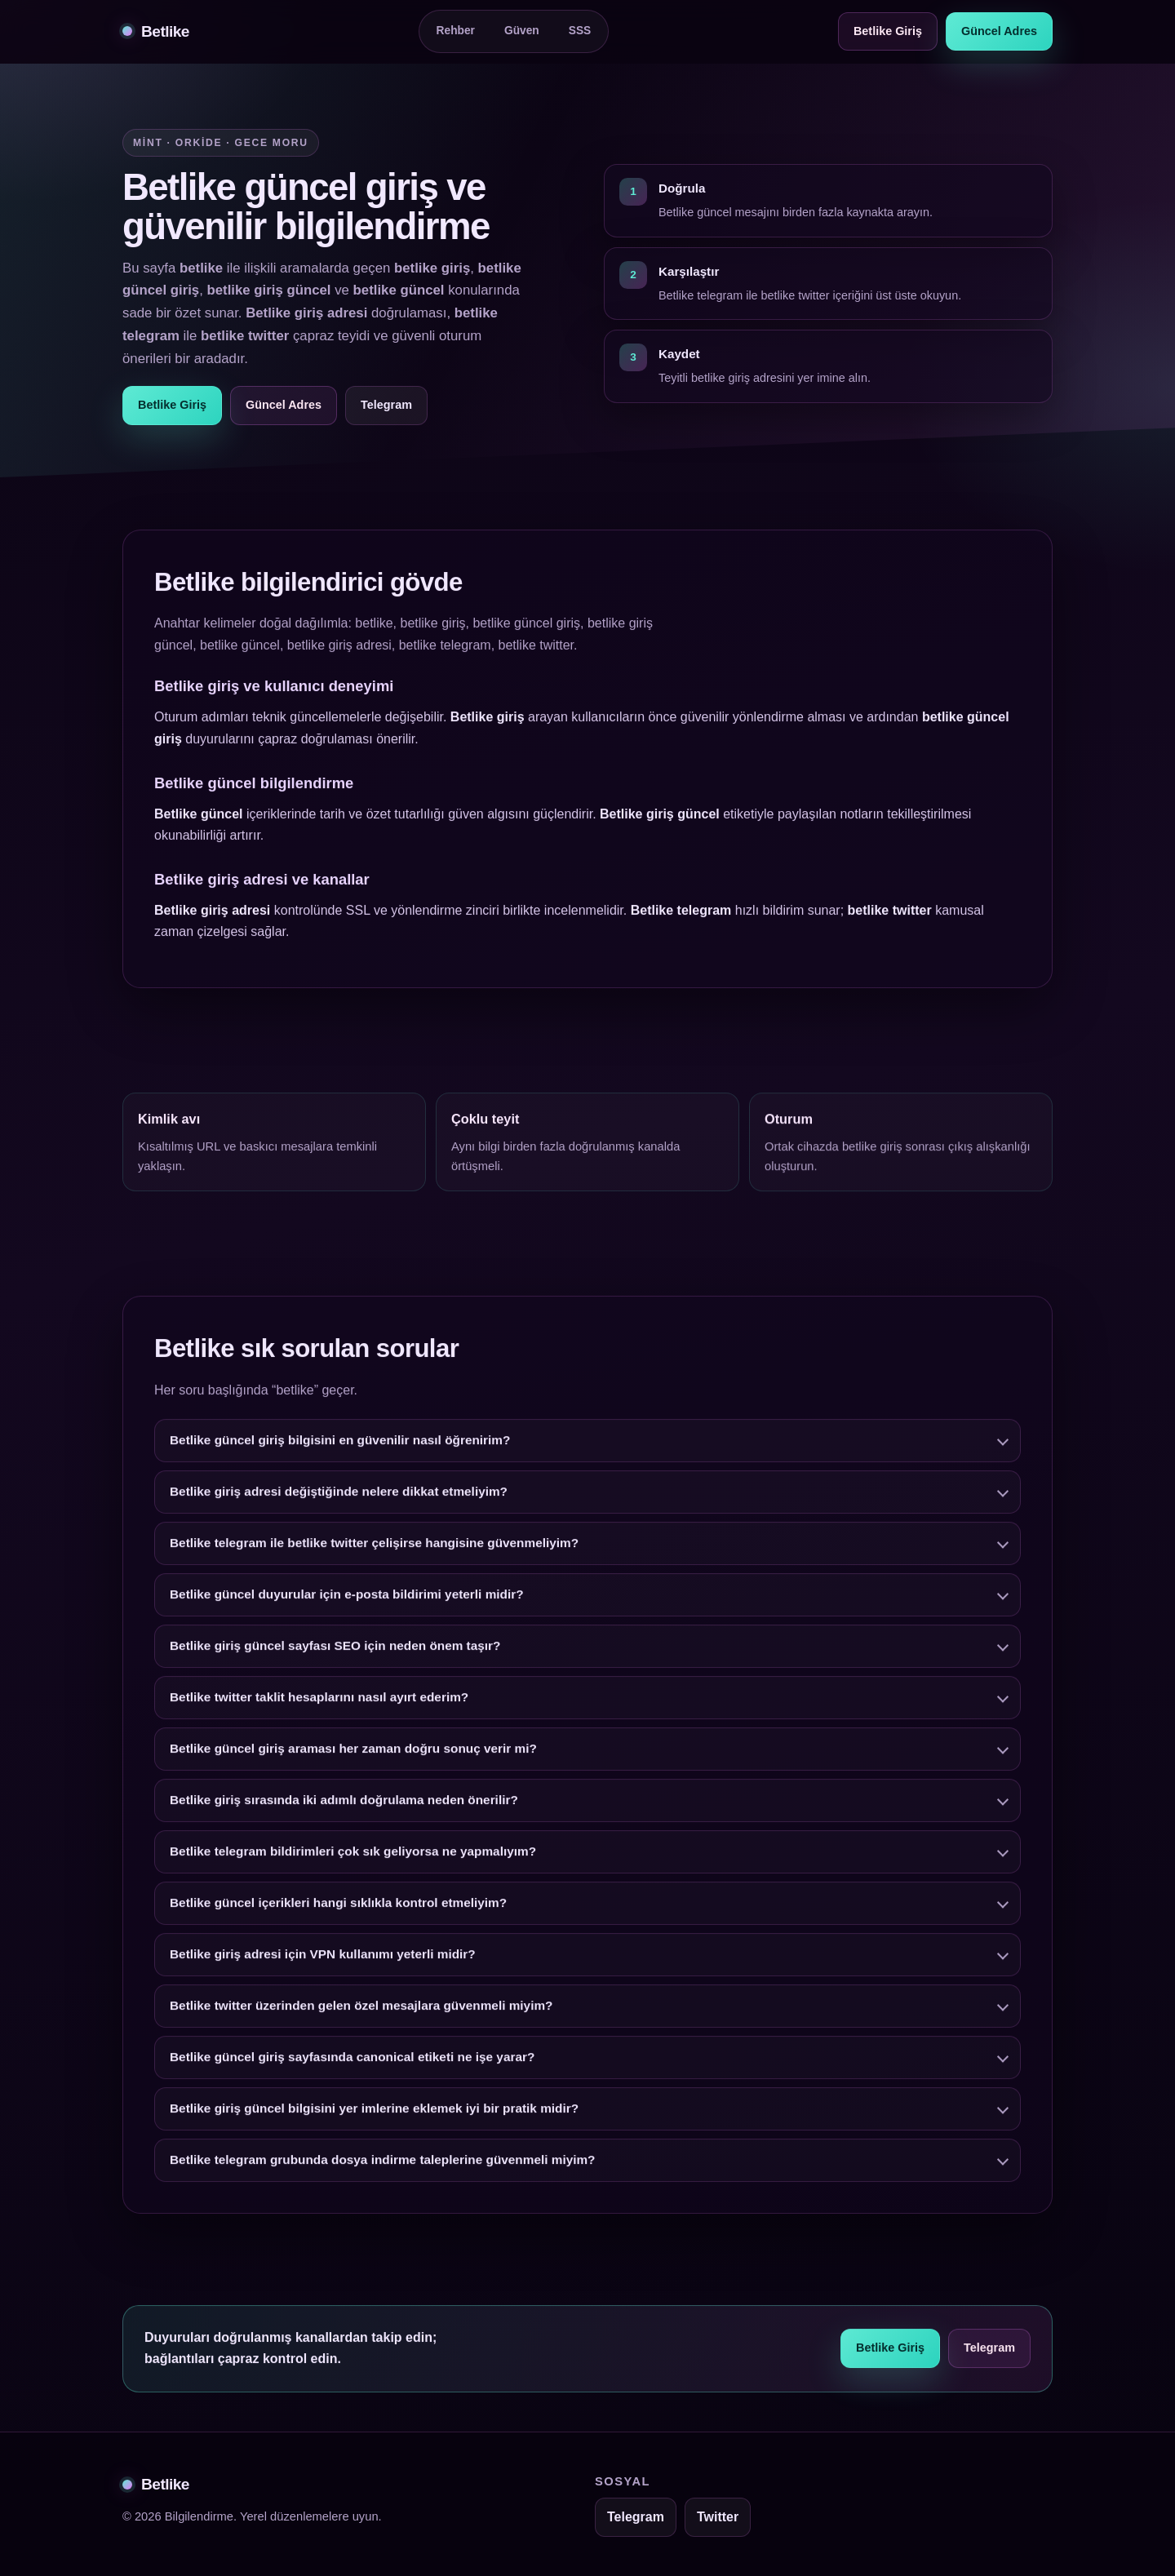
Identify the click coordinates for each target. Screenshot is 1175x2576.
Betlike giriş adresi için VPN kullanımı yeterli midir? (323, 1964)
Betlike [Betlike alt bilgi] (155, 2484)
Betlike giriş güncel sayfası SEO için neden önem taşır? (335, 1655)
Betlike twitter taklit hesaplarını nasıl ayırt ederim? (319, 1707)
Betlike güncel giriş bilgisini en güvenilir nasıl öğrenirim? (340, 1449)
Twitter (717, 2517)
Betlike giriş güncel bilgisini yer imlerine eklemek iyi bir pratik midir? (374, 2118)
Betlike (155, 31)
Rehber (456, 30)
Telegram (386, 404)
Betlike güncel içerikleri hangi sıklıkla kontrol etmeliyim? (338, 1912)
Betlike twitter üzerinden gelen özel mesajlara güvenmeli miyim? (361, 2015)
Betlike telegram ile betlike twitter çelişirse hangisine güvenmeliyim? (374, 1552)
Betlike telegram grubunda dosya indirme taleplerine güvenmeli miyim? (383, 2169)
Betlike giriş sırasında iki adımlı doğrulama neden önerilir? (344, 1809)
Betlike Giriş (888, 31)
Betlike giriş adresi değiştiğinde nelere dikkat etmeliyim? (339, 1501)
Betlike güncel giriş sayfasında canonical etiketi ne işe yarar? (352, 2066)
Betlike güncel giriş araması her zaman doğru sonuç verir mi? (353, 1758)
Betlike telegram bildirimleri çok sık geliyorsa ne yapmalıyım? (353, 1861)
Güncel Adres (999, 31)
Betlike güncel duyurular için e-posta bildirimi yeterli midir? (347, 1604)
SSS (580, 30)
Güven (521, 30)
